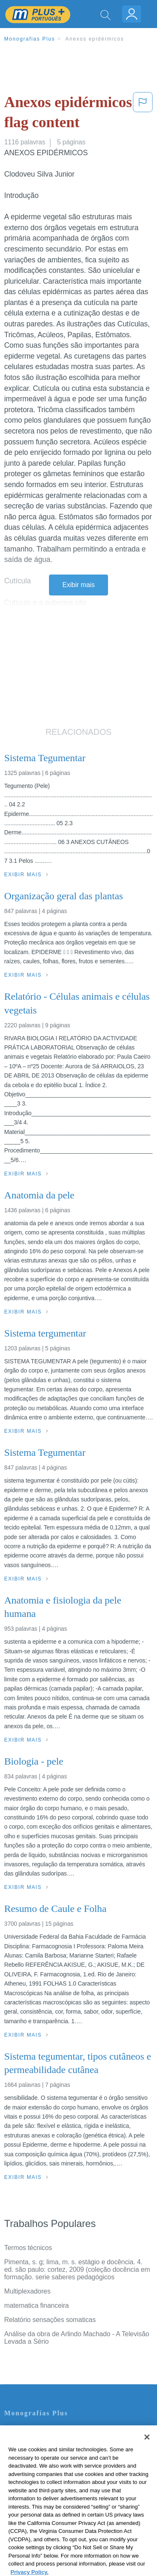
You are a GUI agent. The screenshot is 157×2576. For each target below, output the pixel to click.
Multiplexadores (27, 2291)
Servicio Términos (30, 2442)
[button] (143, 114)
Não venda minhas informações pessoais (64, 2501)
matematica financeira (36, 2305)
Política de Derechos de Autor (48, 2466)
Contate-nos (22, 2431)
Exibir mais (78, 584)
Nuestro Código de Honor (41, 2489)
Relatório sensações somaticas (50, 2319)
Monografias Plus (29, 39)
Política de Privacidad (36, 2454)
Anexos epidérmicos (94, 39)
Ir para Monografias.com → (47, 2523)
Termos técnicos (28, 2247)
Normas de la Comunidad (41, 2477)
